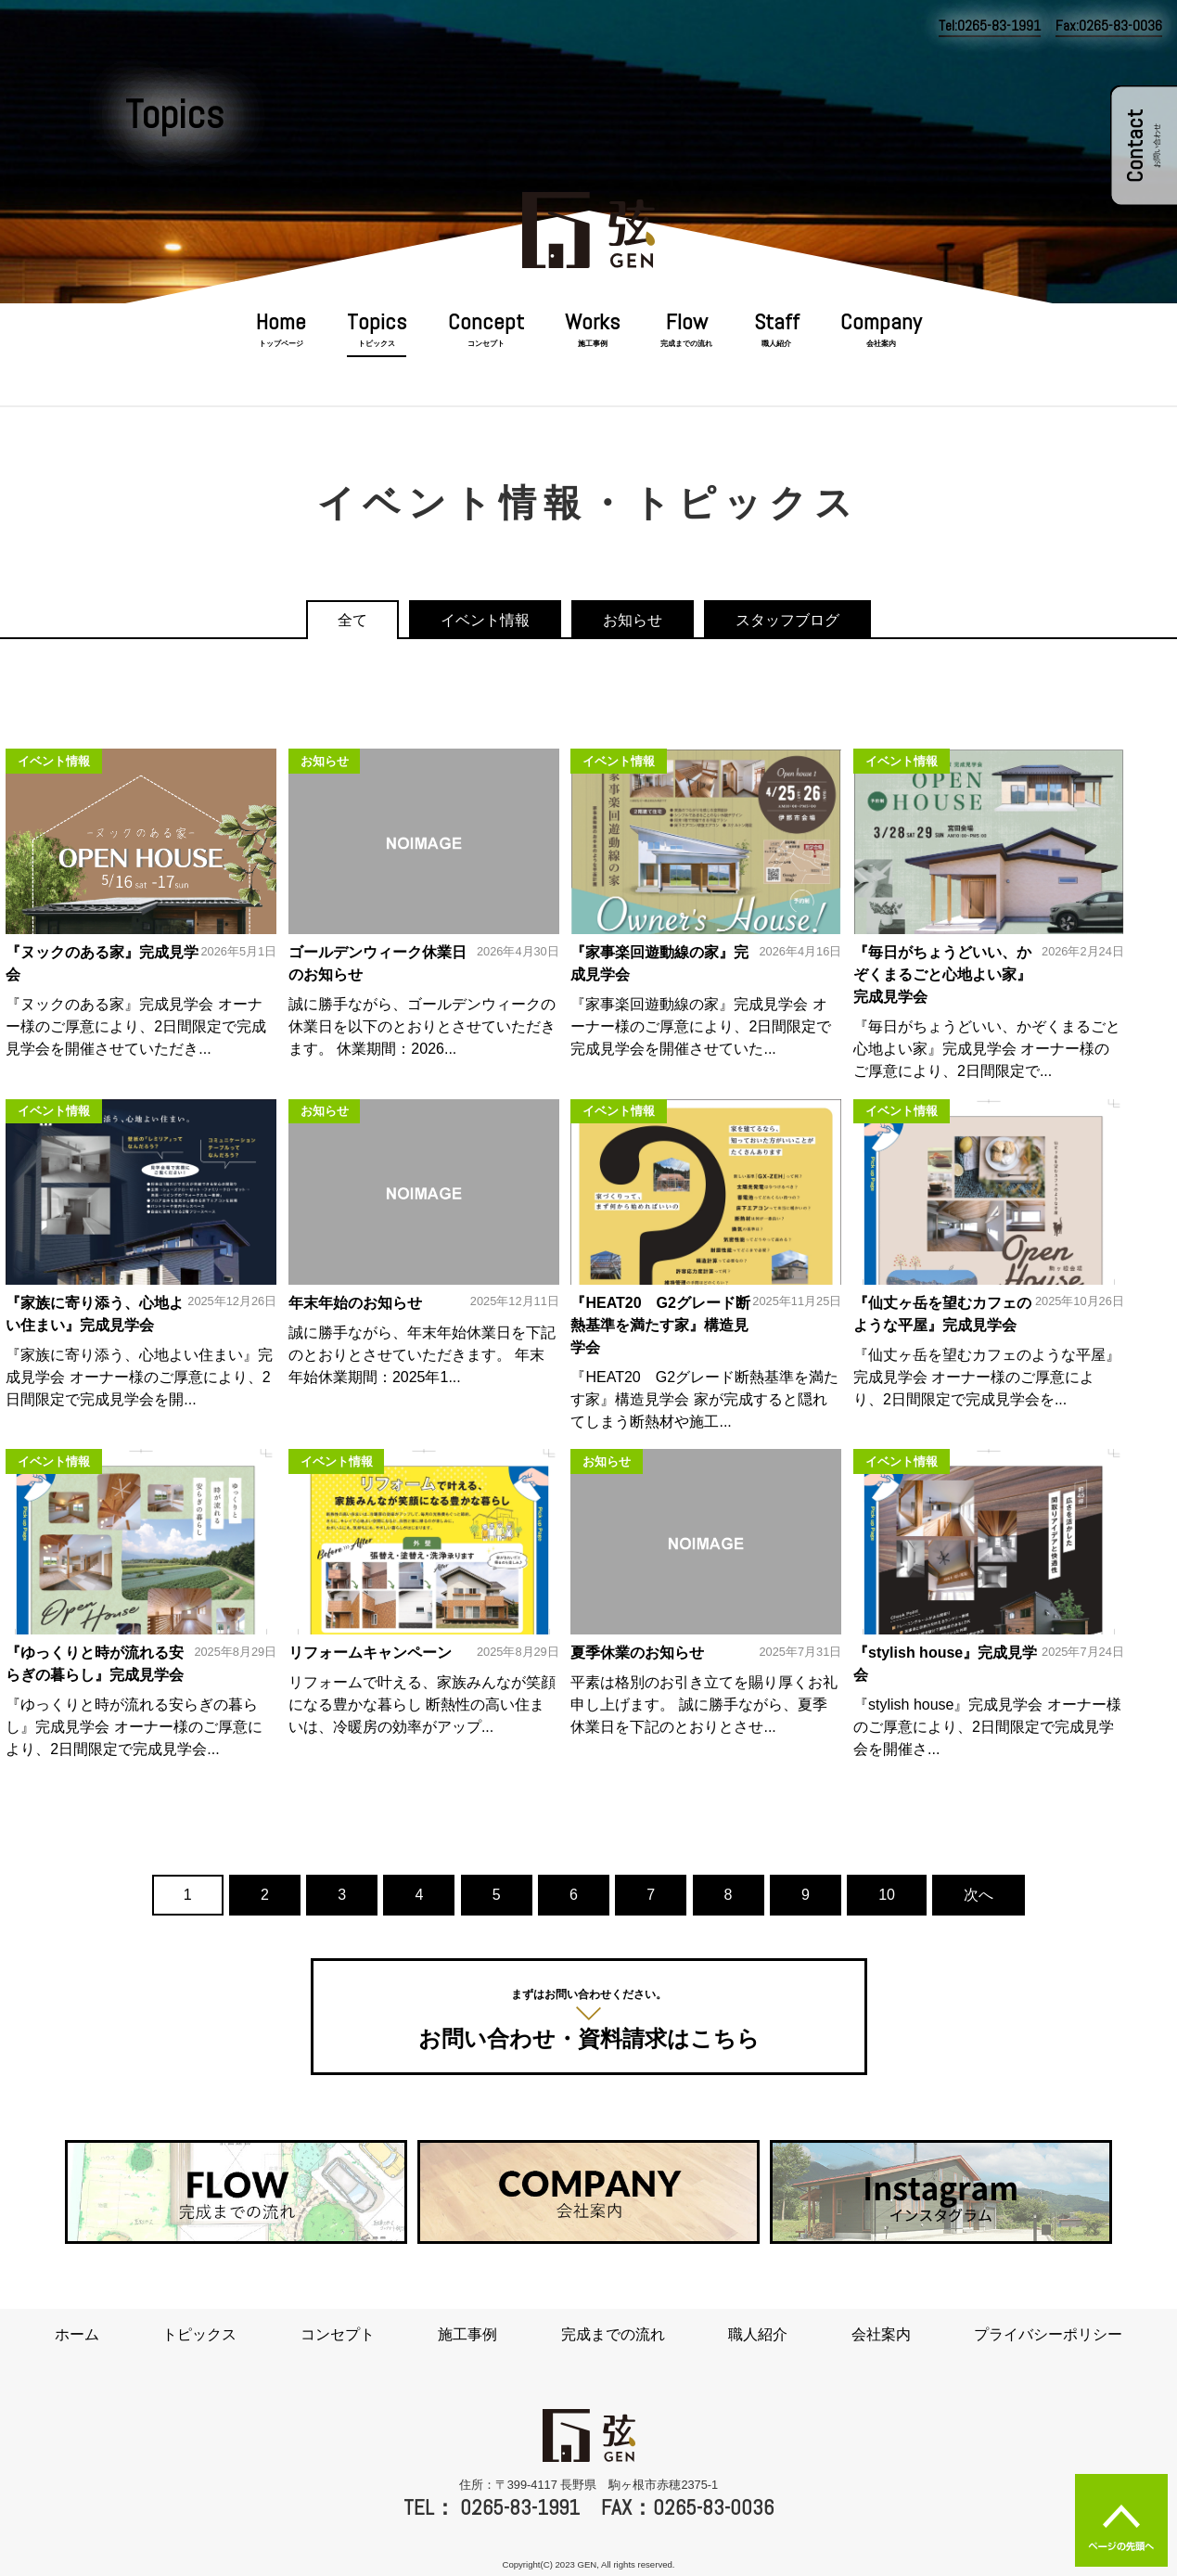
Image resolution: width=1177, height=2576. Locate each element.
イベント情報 (485, 620)
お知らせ (632, 620)
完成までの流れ (686, 344)
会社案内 (881, 344)
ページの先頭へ (1121, 2520)
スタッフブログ (787, 620)
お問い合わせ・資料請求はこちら (589, 2017)
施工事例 (593, 344)
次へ (978, 1895)
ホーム (77, 2334)
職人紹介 (776, 344)
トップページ (281, 344)
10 (886, 1895)
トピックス (376, 344)
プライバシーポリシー (1048, 2334)
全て (352, 620)
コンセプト (486, 344)
